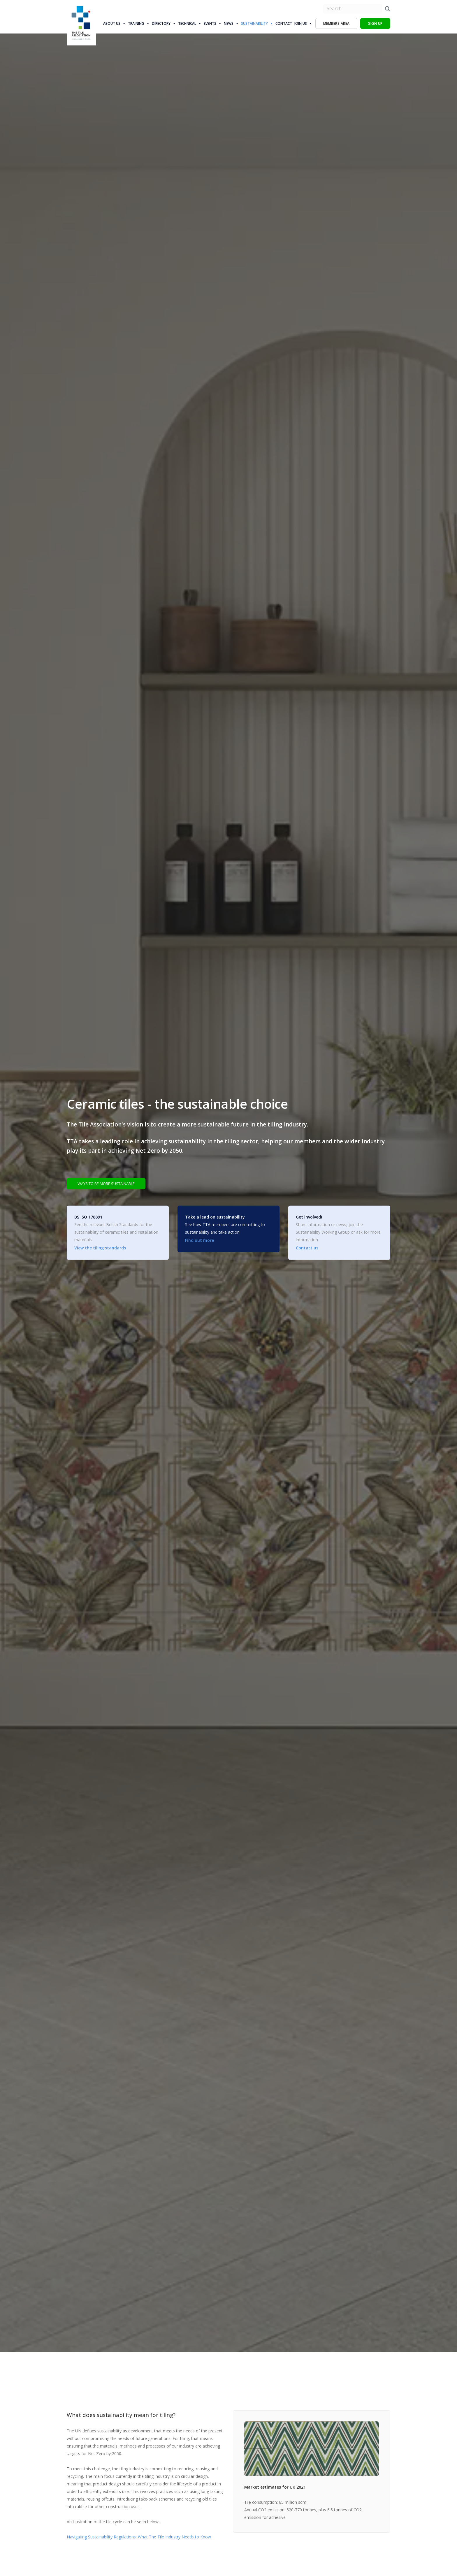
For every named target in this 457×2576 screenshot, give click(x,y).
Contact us (307, 1248)
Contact (283, 23)
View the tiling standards (100, 1248)
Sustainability (257, 23)
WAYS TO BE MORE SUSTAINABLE (111, 1183)
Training (139, 23)
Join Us (303, 23)
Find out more (199, 1240)
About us (114, 23)
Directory (164, 23)
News (231, 23)
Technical (189, 23)
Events (213, 23)
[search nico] (352, 9)
